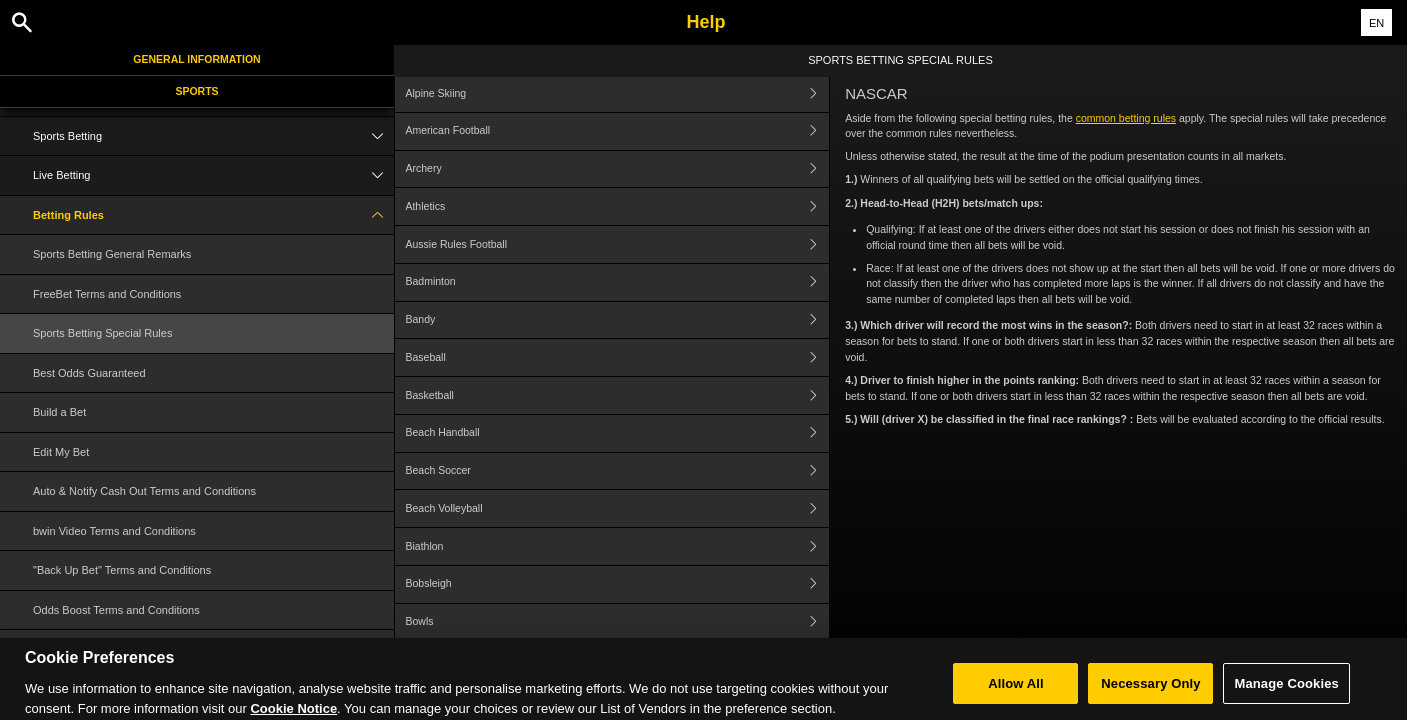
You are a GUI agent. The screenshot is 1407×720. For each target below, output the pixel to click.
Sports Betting (213, 136)
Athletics (617, 206)
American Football (617, 131)
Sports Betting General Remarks (112, 254)
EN (1376, 23)
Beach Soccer (617, 471)
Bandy (617, 320)
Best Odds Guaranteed (89, 373)
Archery (617, 169)
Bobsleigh (617, 584)
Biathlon (617, 546)
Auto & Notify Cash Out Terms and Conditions (144, 491)
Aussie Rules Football (617, 244)
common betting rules (1126, 118)
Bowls (617, 622)
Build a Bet (59, 412)
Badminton (617, 282)
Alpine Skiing (617, 93)
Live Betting (213, 175)
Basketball (617, 395)
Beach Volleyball (617, 508)
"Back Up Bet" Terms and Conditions (122, 570)
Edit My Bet (61, 452)
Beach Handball (617, 433)
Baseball (617, 357)
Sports (196, 91)
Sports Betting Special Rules (102, 333)
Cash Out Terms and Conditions (111, 649)
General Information (196, 59)
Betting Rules (213, 215)
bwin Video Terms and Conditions (114, 531)
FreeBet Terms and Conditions (107, 294)
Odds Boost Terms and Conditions (116, 610)
